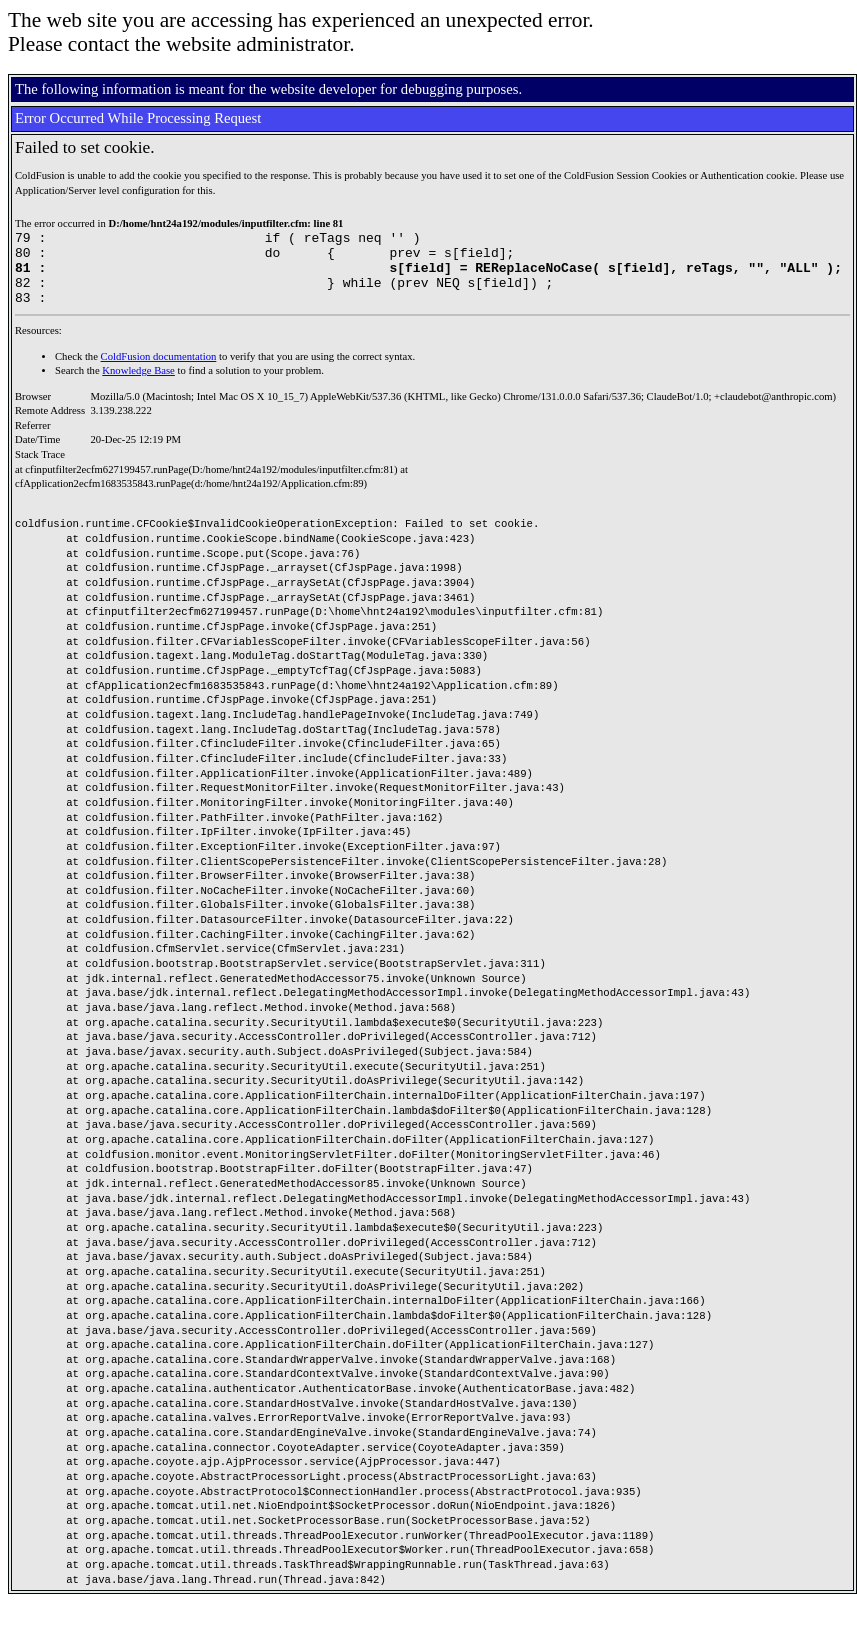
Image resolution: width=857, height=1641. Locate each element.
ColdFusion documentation (159, 371)
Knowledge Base (138, 385)
